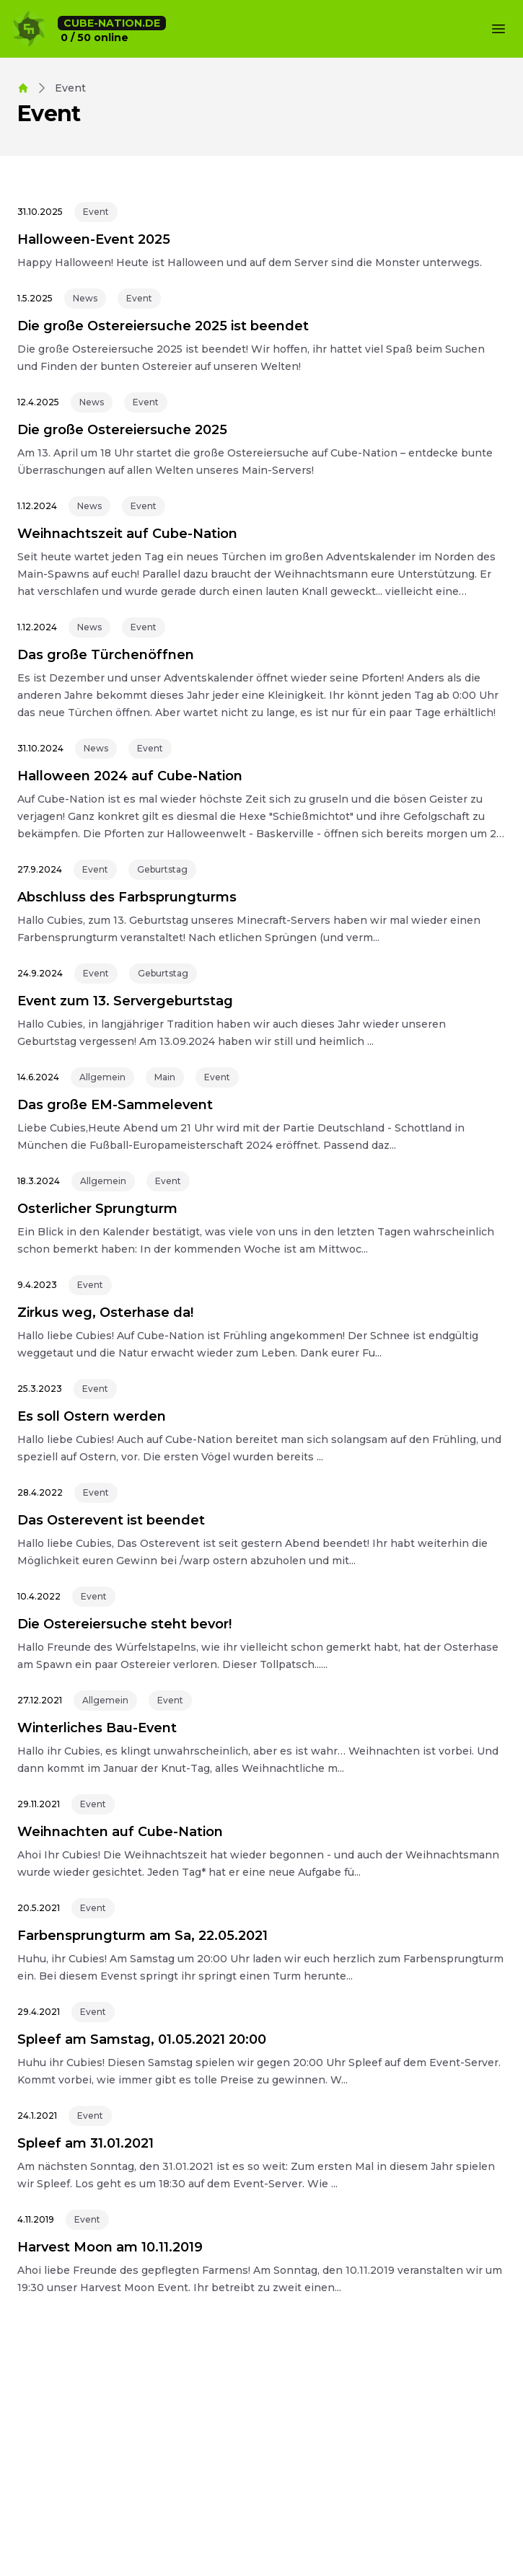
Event (96, 211)
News (85, 298)
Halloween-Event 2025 (93, 239)
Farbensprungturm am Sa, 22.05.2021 (142, 1936)
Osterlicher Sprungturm (97, 1209)
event (70, 87)
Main (164, 1077)
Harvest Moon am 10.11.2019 (110, 2247)
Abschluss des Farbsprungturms (127, 897)
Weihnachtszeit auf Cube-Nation (127, 534)
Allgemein (102, 1077)
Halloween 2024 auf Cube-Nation (129, 776)
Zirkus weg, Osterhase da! (105, 1312)
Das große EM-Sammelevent (115, 1105)
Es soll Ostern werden (91, 1416)
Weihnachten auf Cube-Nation (120, 1832)
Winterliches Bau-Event (97, 1728)
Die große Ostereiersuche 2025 (122, 430)
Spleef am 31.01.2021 (85, 2143)
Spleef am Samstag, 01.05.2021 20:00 (141, 2039)
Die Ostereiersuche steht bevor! (124, 1624)
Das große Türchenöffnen (105, 655)
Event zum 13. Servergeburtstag (125, 1001)
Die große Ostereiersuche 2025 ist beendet (163, 326)
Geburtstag (162, 869)
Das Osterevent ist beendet (111, 1520)
